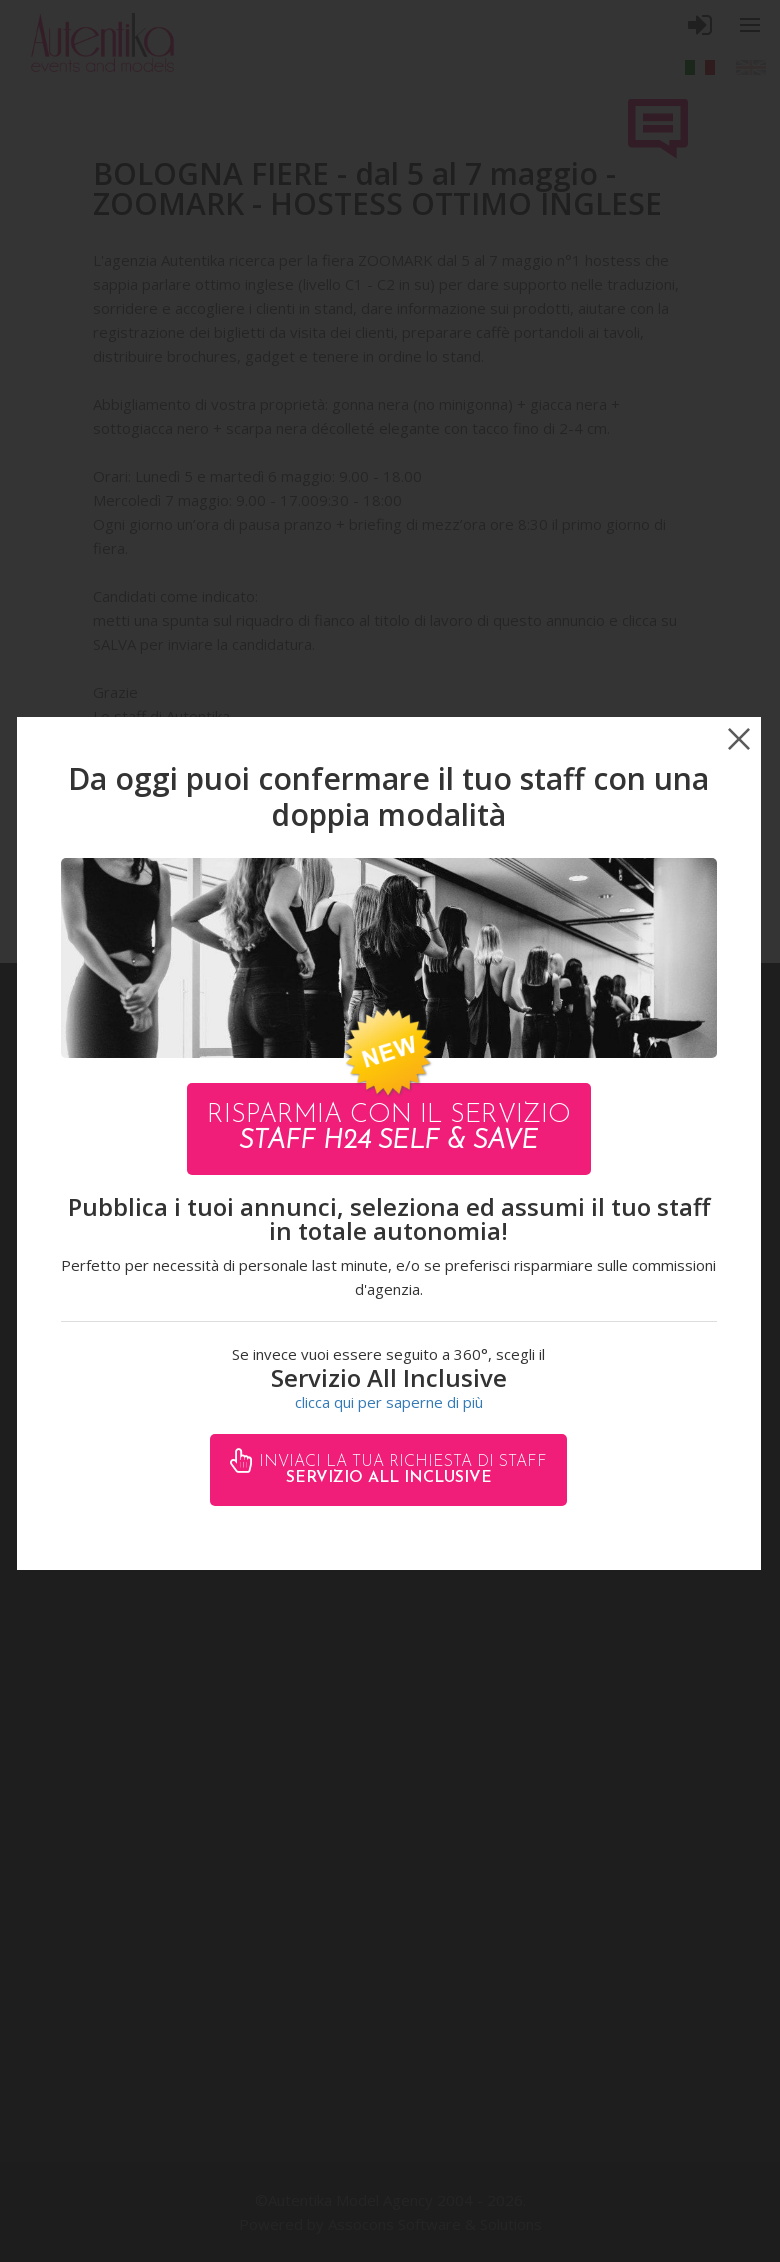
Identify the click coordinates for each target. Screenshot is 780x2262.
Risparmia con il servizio (389, 1128)
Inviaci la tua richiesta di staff (400, 1470)
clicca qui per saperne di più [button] (389, 1402)
